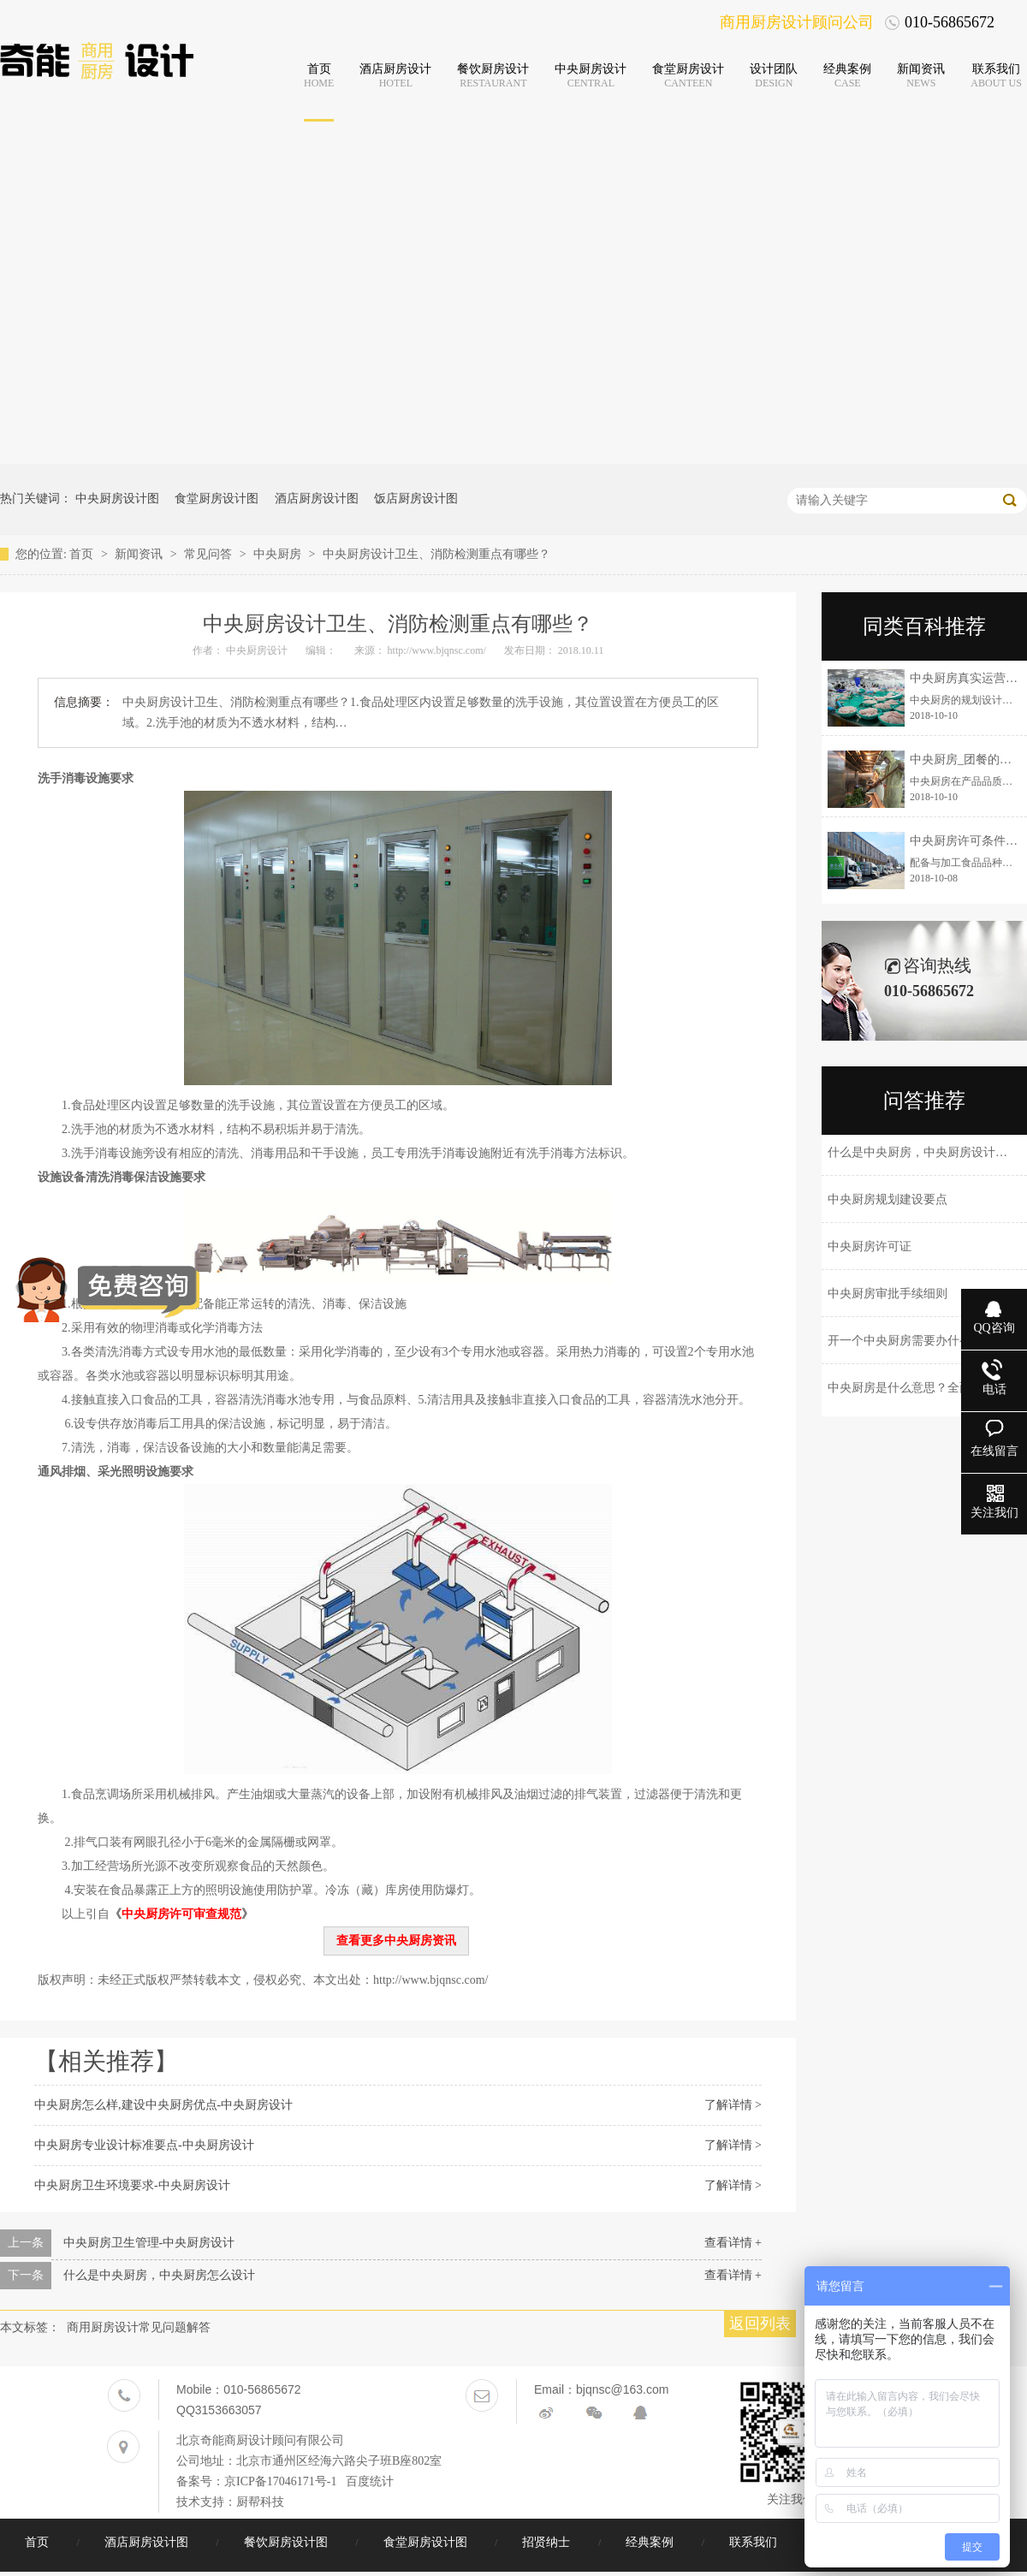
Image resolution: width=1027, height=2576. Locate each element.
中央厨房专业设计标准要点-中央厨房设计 (144, 2145)
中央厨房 (279, 554)
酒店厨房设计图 (317, 498)
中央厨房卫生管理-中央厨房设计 (149, 2242)
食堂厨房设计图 (216, 498)
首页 (83, 554)
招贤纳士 (547, 2542)
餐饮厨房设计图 (287, 2542)
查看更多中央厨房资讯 (396, 1940)
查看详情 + (733, 2242)
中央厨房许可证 (869, 1246)
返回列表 (760, 2323)
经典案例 (651, 2542)
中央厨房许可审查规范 (181, 1914)
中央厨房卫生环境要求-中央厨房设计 (132, 2185)
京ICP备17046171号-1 (280, 2481)
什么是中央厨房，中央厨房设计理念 (923, 1152)
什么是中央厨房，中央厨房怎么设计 (159, 2275)
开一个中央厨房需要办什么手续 (911, 1340)
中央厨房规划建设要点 (887, 1199)
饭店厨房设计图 (416, 498)
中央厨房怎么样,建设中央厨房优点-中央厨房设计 (163, 2104)
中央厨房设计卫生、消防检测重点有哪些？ (436, 554)
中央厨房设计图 (117, 498)
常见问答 (209, 554)
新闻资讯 (140, 554)
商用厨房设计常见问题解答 (139, 2327)
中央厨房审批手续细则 (887, 1293)
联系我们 (755, 2542)
